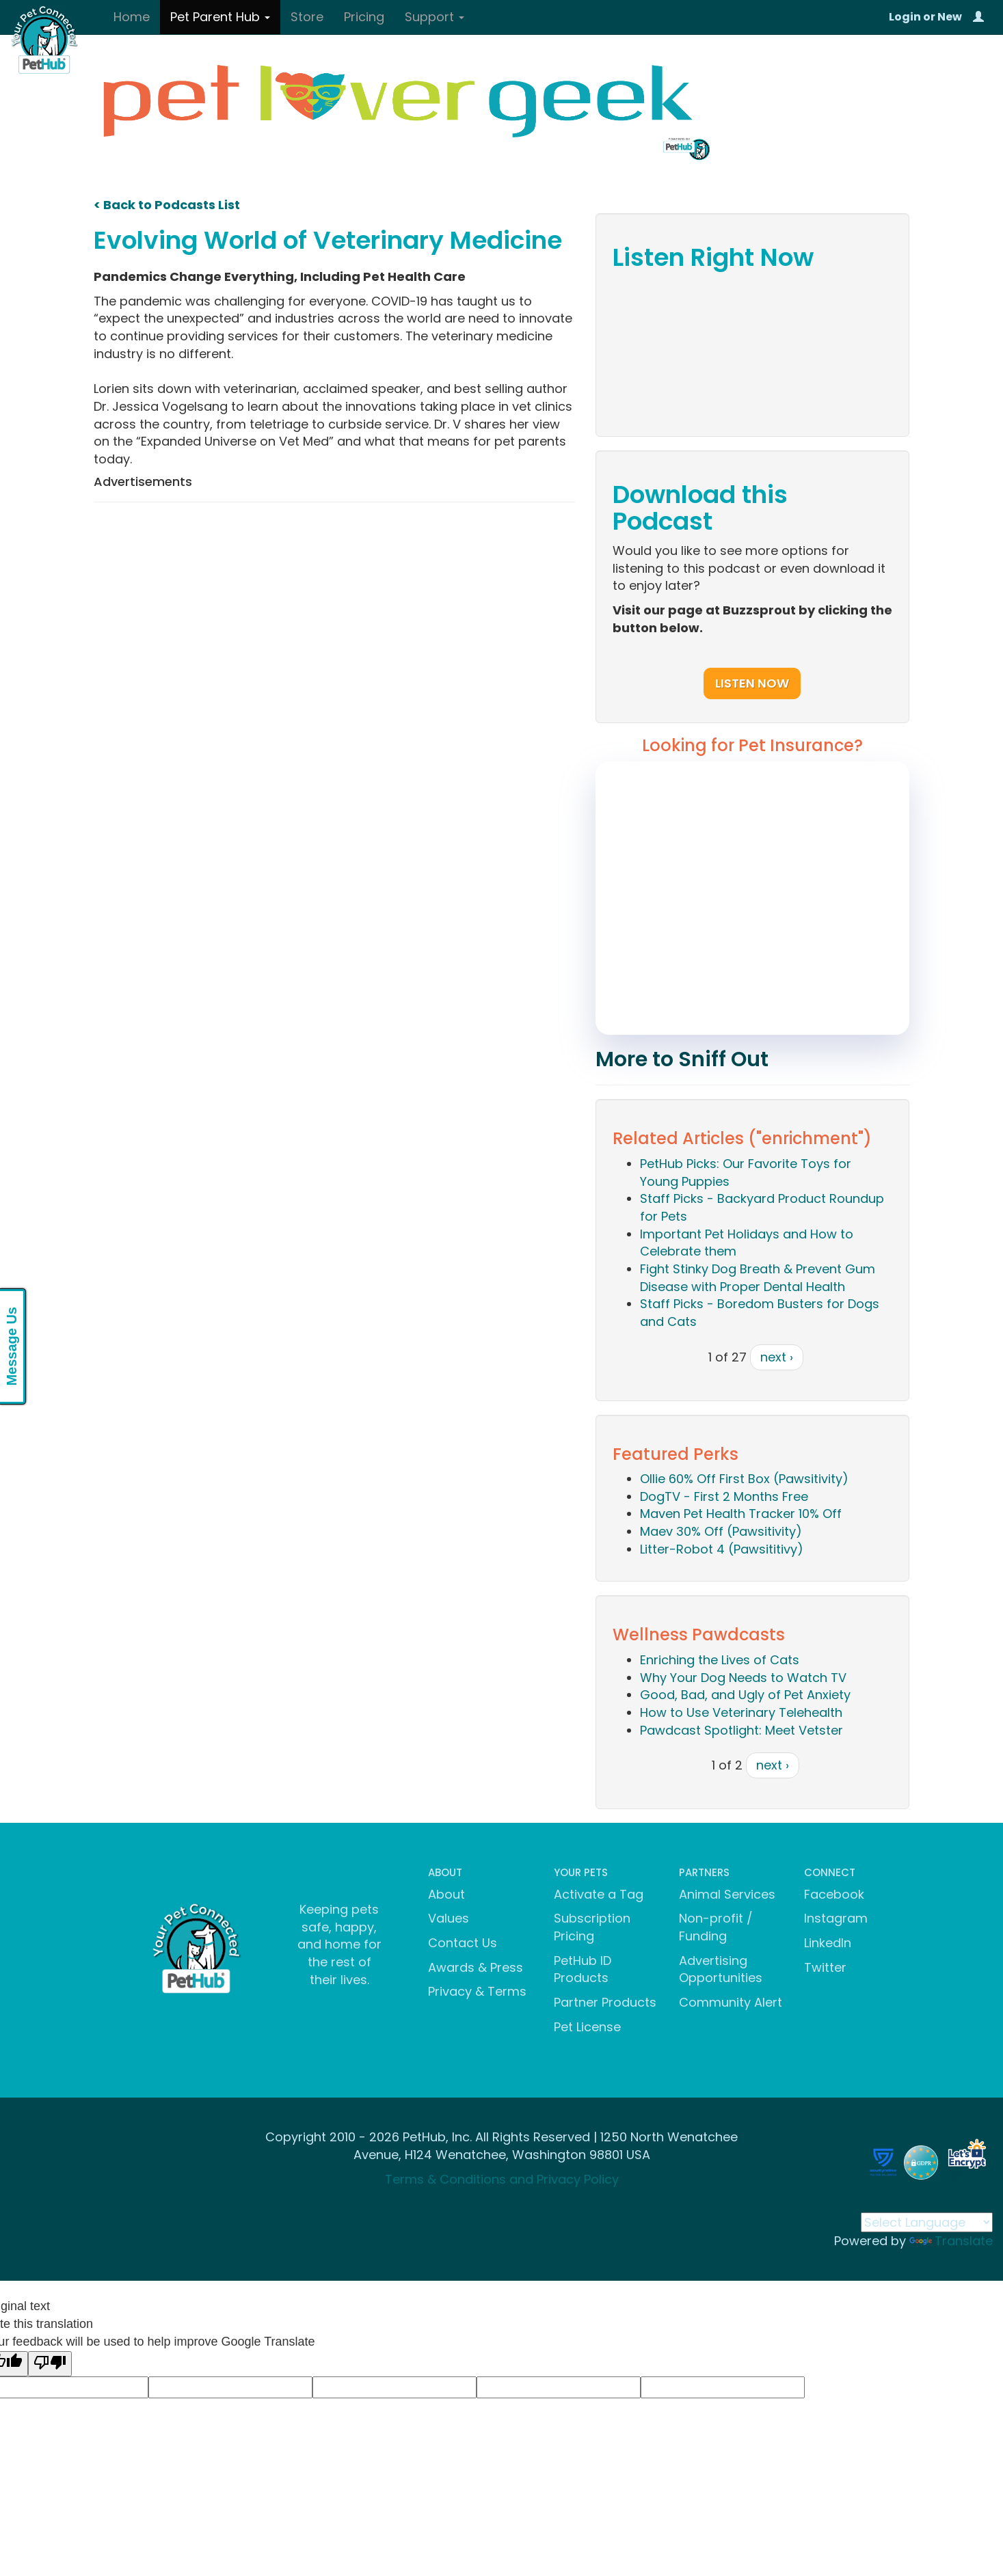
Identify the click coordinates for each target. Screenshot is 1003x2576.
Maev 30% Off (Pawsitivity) (721, 1531)
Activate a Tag (598, 1894)
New (949, 17)
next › (776, 1357)
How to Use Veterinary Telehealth (741, 1712)
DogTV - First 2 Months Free (724, 1496)
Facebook (834, 1894)
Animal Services (727, 1894)
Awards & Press (475, 1967)
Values (448, 1918)
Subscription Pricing (592, 1927)
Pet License (587, 2026)
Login (905, 17)
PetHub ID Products (582, 1969)
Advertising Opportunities (720, 1969)
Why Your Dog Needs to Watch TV (743, 1677)
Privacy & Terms (477, 1991)
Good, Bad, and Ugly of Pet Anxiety (745, 1694)
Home (131, 16)
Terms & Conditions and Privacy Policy (502, 2179)
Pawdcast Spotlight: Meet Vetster (741, 1730)
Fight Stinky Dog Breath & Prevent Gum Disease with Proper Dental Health (757, 1277)
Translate (951, 2240)
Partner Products (605, 2002)
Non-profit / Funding (716, 1927)
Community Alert (730, 2002)
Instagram (836, 1918)
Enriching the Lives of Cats (719, 1659)
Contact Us (462, 1942)
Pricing (364, 16)
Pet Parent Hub (220, 16)
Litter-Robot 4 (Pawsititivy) (721, 1549)
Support (434, 16)
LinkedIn (827, 1942)
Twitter (825, 1967)
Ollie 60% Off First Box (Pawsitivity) (744, 1478)
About (446, 1894)
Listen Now (752, 683)
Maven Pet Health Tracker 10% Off (741, 1513)
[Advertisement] (334, 611)
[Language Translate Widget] (927, 2222)
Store (307, 16)
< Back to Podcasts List (167, 204)
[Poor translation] (50, 2364)
